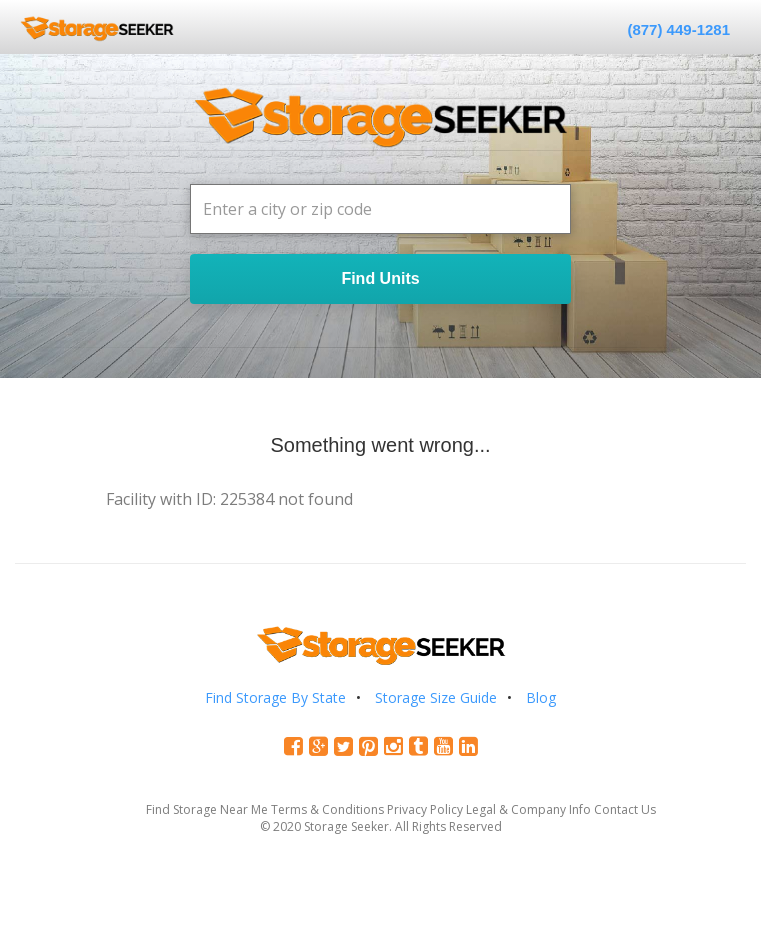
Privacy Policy (425, 809)
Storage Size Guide (436, 697)
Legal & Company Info (528, 809)
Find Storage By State (275, 697)
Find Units (380, 278)
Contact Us (625, 809)
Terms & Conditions (327, 809)
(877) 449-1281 (678, 29)
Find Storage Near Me (207, 809)
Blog (541, 697)
